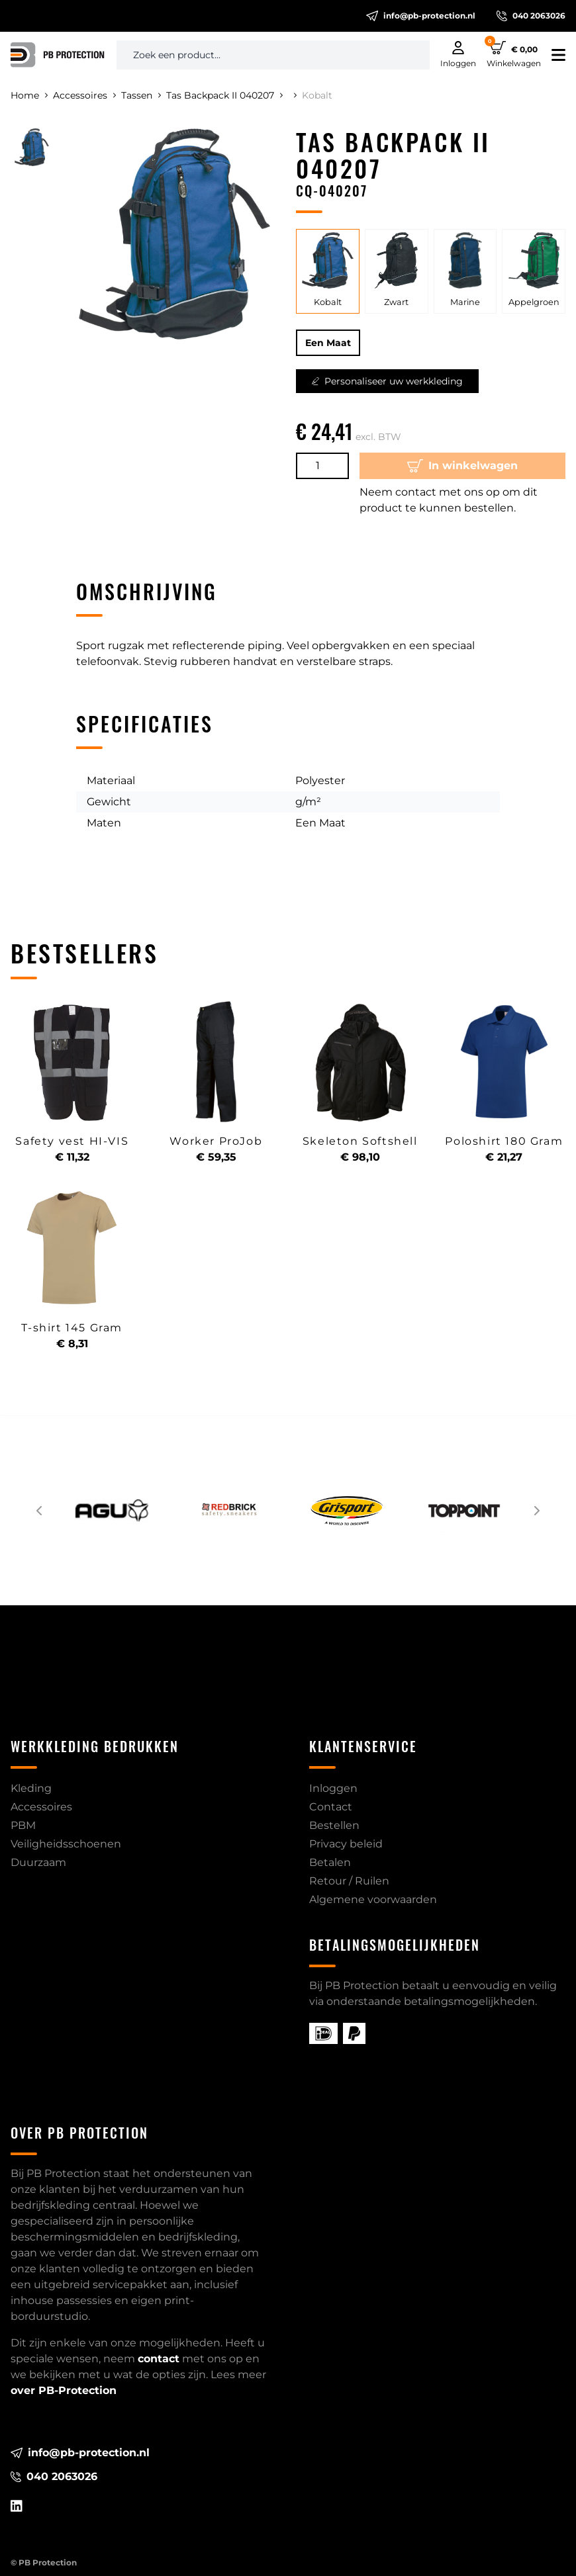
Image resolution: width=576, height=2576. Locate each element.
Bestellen (334, 1825)
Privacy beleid (346, 1844)
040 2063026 (531, 16)
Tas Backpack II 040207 (224, 95)
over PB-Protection (64, 2390)
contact (158, 2358)
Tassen (141, 95)
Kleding (31, 1788)
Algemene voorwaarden (373, 1899)
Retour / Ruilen (349, 1881)
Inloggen (333, 1788)
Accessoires (84, 95)
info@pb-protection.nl (420, 16)
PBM (23, 1825)
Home (29, 95)
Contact (330, 1806)
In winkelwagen (462, 465)
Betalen (330, 1862)
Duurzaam (38, 1862)
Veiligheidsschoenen (66, 1844)
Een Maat (328, 343)
